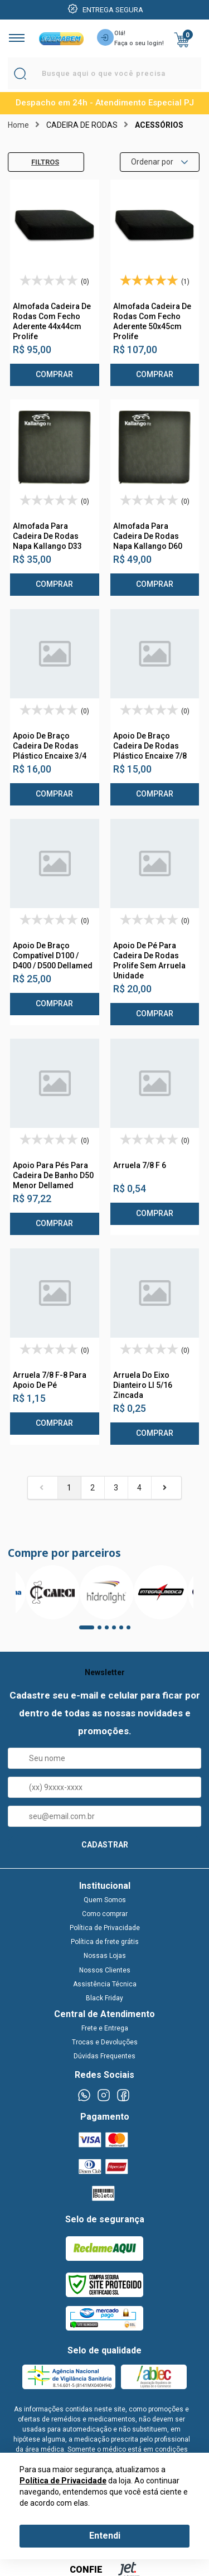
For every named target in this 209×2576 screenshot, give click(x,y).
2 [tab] (103, 1631)
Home (18, 125)
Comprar (54, 374)
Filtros (36, 162)
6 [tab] (132, 1631)
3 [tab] (110, 1631)
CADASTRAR (104, 1844)
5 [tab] (124, 1631)
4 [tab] (117, 1631)
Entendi (104, 2535)
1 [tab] (84, 1631)
